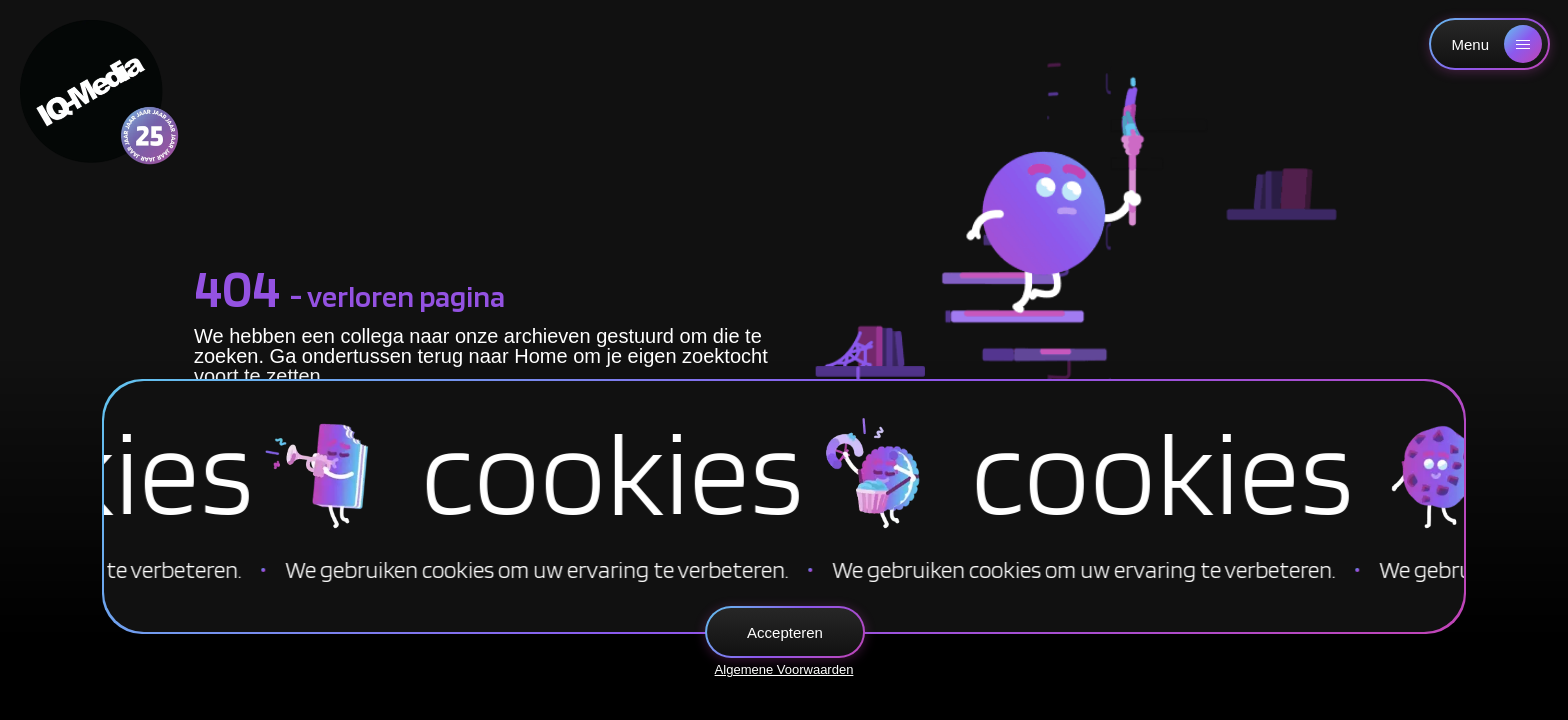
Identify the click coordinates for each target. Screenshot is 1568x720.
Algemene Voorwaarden (784, 669)
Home (540, 356)
